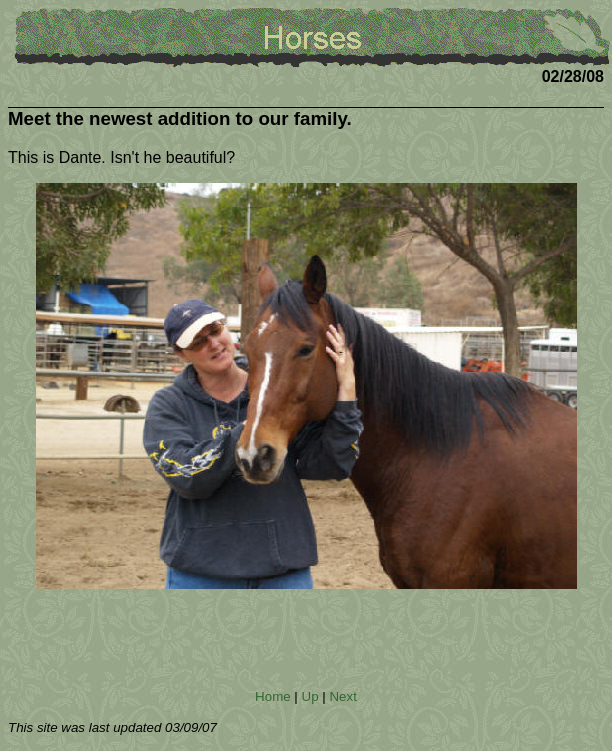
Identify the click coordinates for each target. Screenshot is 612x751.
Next (342, 696)
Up (310, 696)
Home (273, 696)
